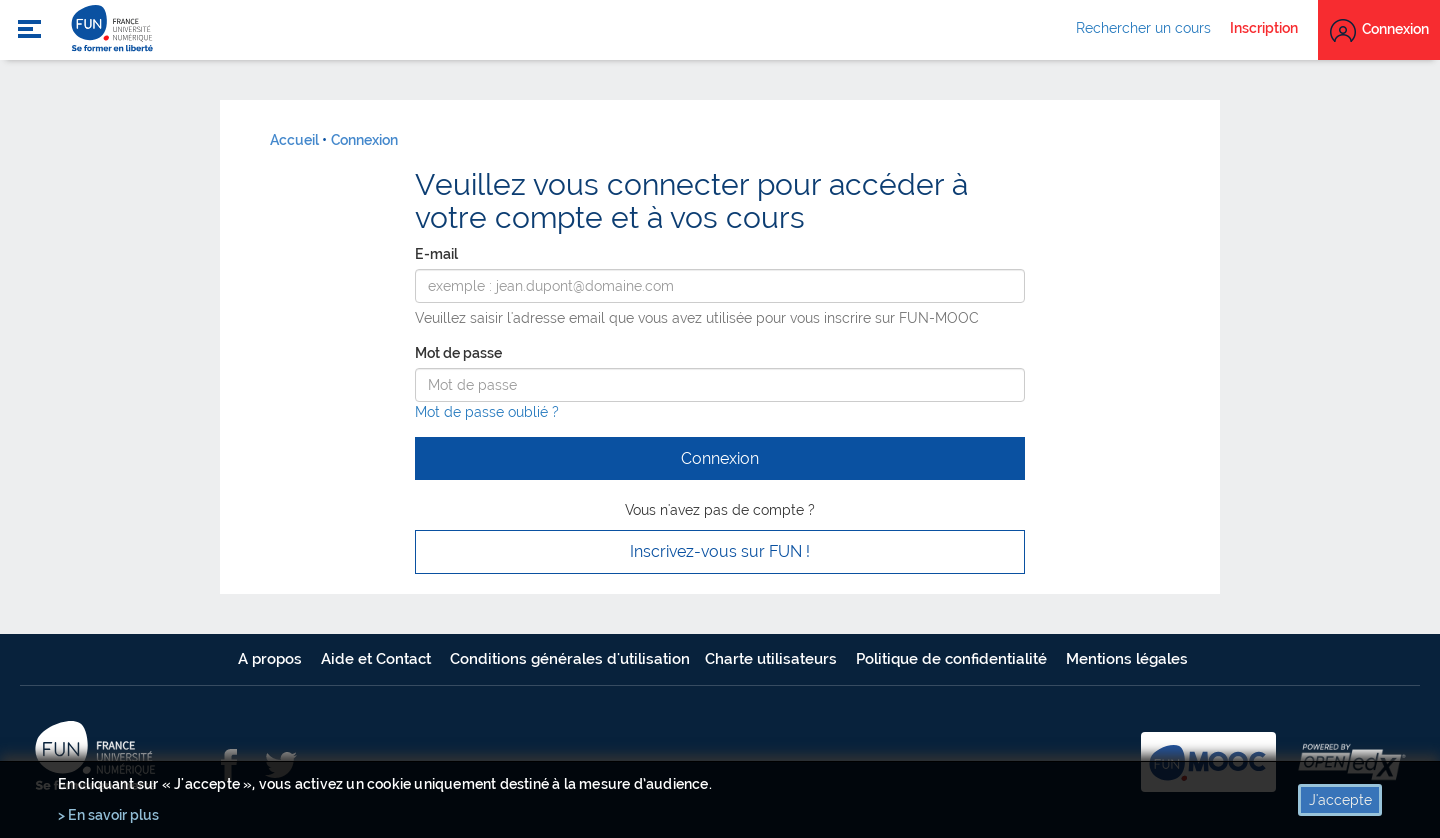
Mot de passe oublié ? (487, 412)
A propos (272, 659)
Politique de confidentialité (953, 659)
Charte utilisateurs (773, 659)
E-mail (436, 254)
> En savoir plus (108, 815)
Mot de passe (458, 353)
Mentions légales (1127, 659)
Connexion (364, 140)
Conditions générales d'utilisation (570, 659)
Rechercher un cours (1143, 28)
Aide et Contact (378, 659)
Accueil (294, 140)
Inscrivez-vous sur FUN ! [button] (720, 551)
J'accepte (1340, 800)
